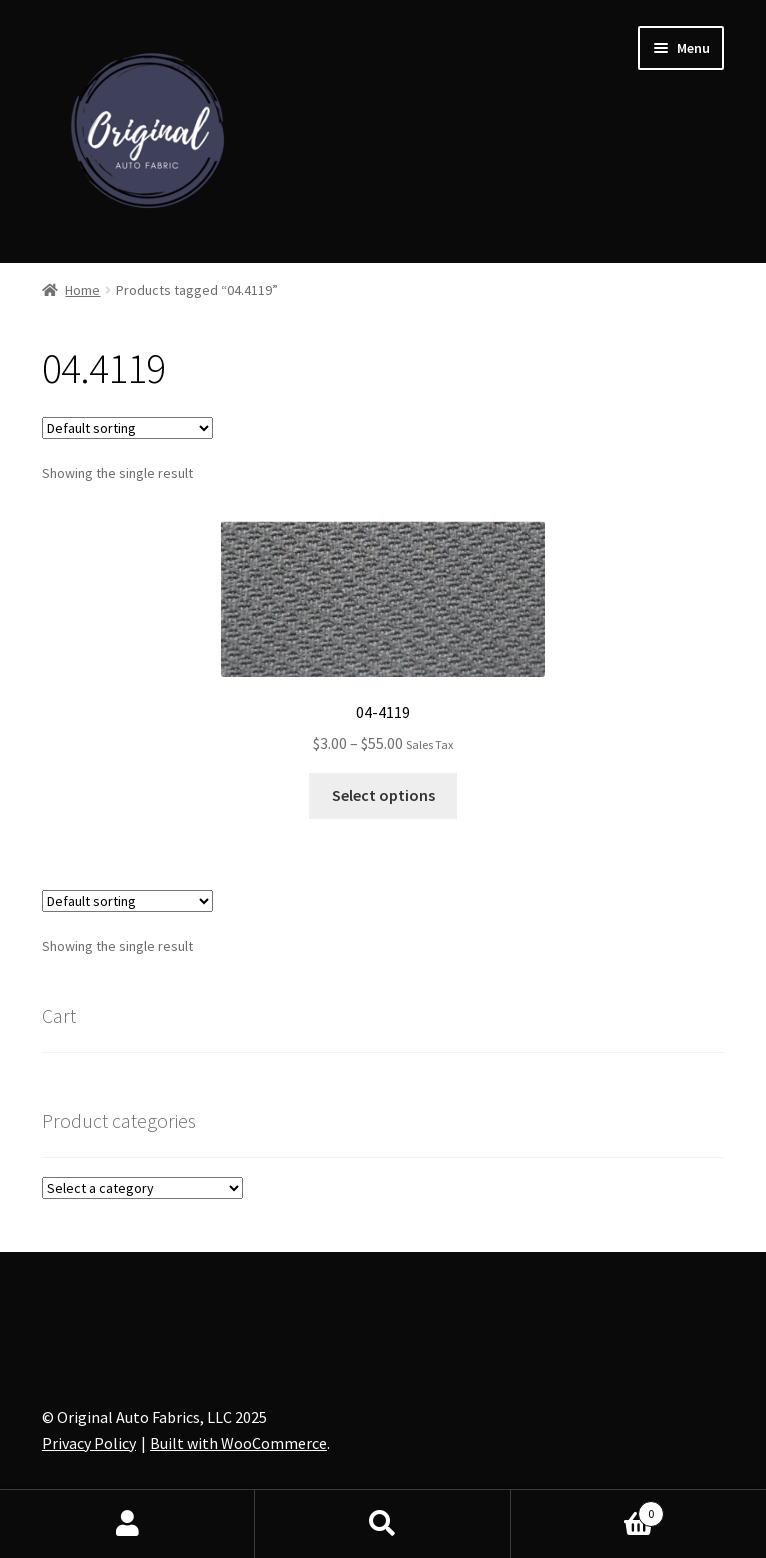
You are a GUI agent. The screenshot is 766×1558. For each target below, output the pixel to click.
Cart (588, 1509)
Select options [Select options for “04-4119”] (383, 795)
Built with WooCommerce (238, 1443)
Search (382, 1524)
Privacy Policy (89, 1443)
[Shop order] (127, 428)
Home (82, 290)
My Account (127, 1524)
